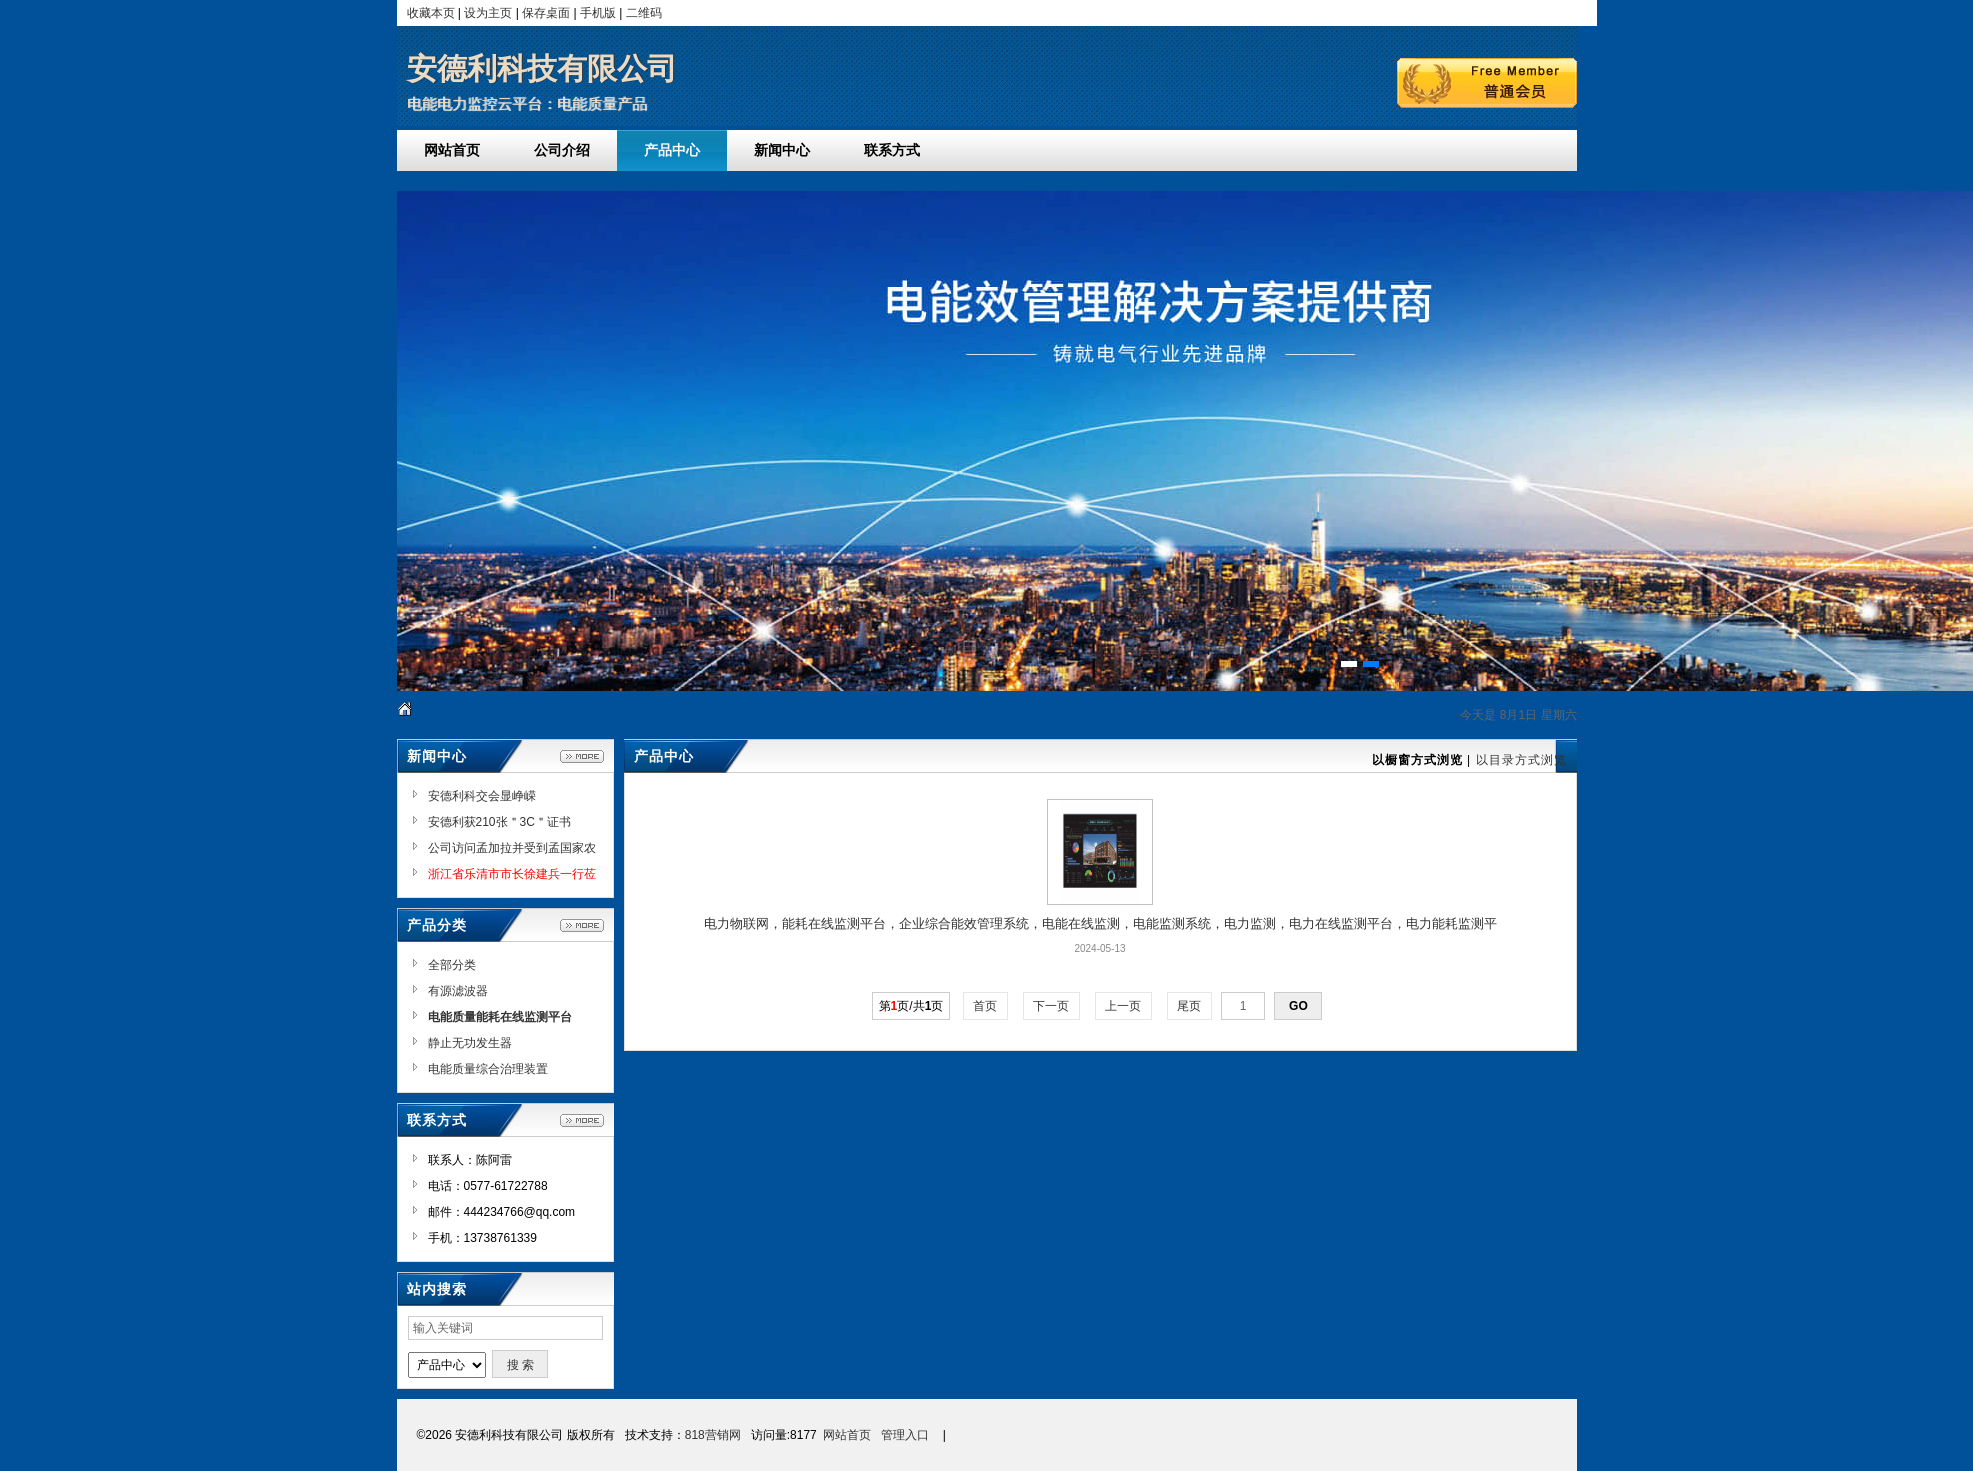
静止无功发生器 (470, 1043)
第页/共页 (911, 1006)
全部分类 (452, 965)
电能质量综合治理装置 (488, 1069)
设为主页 (488, 13)
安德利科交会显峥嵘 (482, 796)
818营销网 (713, 1435)
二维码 (644, 13)
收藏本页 (431, 13)
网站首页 (847, 1435)
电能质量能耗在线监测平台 (500, 1017)
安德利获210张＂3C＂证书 (499, 822)
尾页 (1189, 1006)
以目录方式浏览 (1521, 760)
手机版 (598, 13)
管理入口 (905, 1435)
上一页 (1123, 1006)
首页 (985, 1006)
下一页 (1051, 1006)
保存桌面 (546, 13)
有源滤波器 (458, 991)
